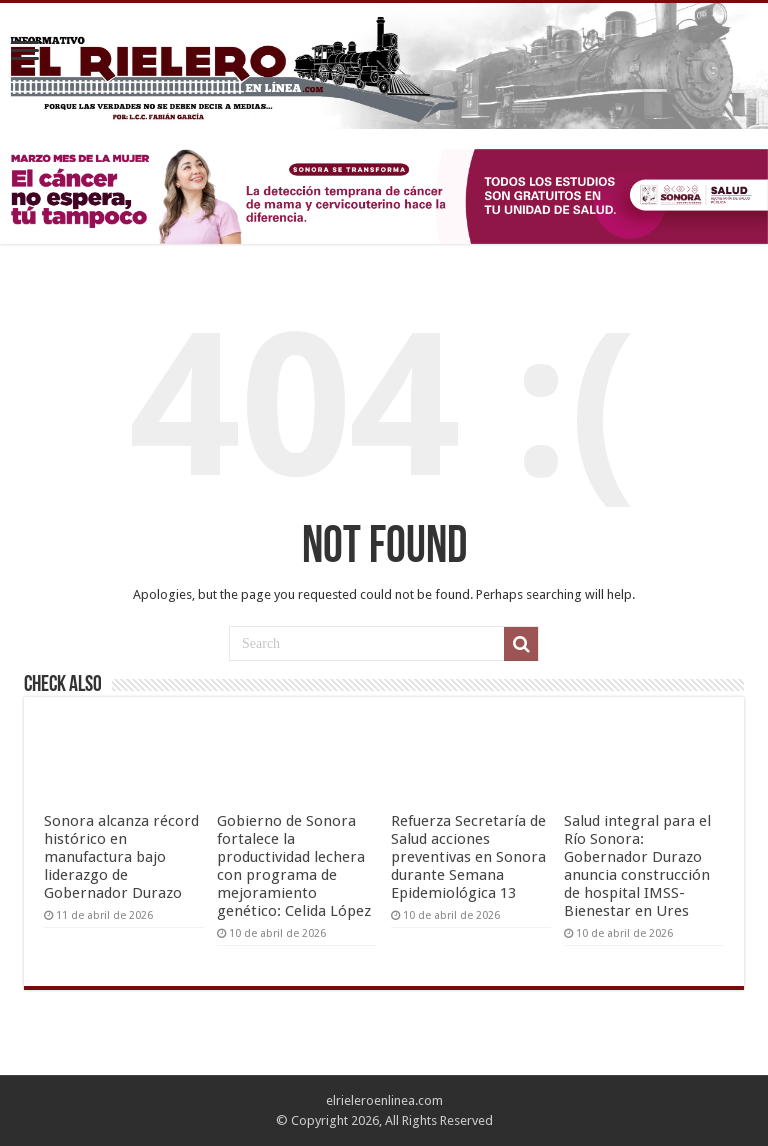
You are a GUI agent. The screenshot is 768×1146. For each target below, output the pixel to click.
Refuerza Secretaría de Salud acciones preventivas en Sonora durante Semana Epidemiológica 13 (468, 857)
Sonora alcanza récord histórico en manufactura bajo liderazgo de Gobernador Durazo (121, 857)
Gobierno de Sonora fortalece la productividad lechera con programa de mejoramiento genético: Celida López (294, 866)
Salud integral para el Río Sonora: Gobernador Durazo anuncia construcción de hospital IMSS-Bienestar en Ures (637, 866)
